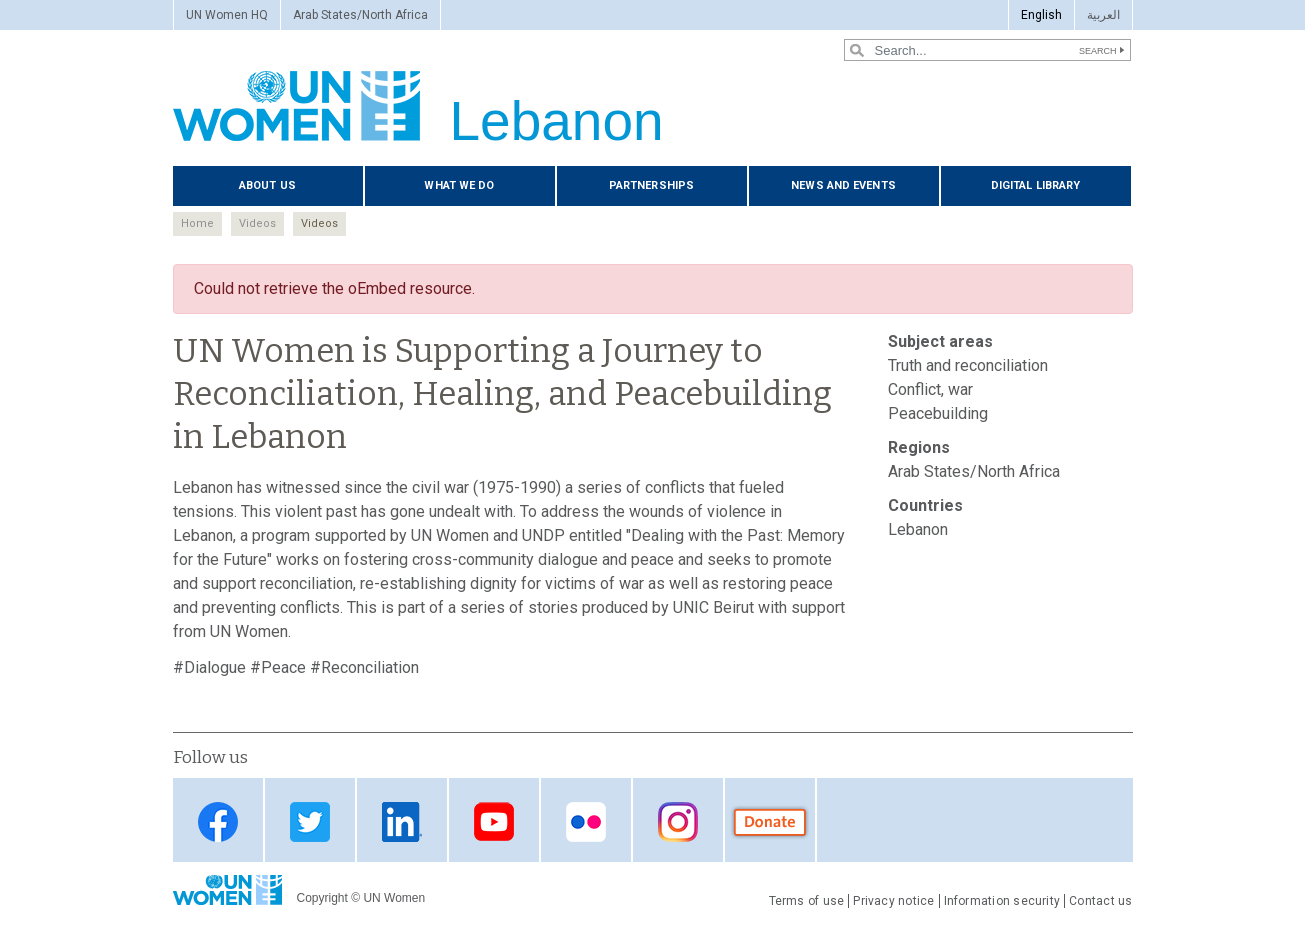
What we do (459, 185)
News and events (843, 185)
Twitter (310, 821)
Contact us (1100, 901)
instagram (678, 821)
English (1041, 15)
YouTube (494, 821)
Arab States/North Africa (360, 15)
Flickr (586, 821)
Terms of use (807, 901)
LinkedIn (402, 821)
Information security (1002, 901)
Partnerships (651, 185)
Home (197, 223)
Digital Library (1036, 185)
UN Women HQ (227, 15)
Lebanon (918, 529)
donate (770, 821)
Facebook (218, 821)
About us (267, 185)
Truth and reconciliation (968, 365)
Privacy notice (893, 901)
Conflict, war (930, 389)
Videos (257, 223)
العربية (1103, 15)
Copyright (322, 898)
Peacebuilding (938, 413)
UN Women (394, 898)
